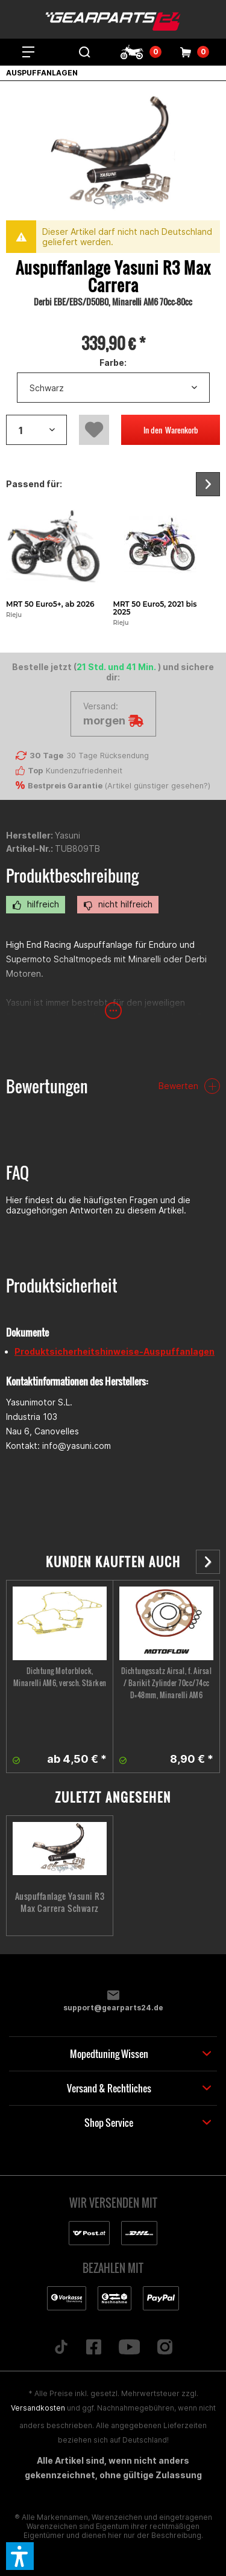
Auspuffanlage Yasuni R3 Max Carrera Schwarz (60, 1902)
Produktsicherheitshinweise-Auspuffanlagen (114, 1351)
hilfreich (35, 904)
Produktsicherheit (62, 1286)
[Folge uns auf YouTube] (129, 2347)
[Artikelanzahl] (36, 430)
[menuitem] (28, 52)
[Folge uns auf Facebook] (93, 2347)
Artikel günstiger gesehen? (157, 785)
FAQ (17, 1173)
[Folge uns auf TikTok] (61, 2347)
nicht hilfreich (117, 904)
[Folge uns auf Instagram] (165, 2347)
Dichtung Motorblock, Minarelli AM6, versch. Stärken (60, 1677)
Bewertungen (47, 1086)
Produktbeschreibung (72, 876)
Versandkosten (38, 2407)
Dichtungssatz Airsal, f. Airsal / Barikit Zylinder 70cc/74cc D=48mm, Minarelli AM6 (166, 1683)
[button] (20, 2556)
